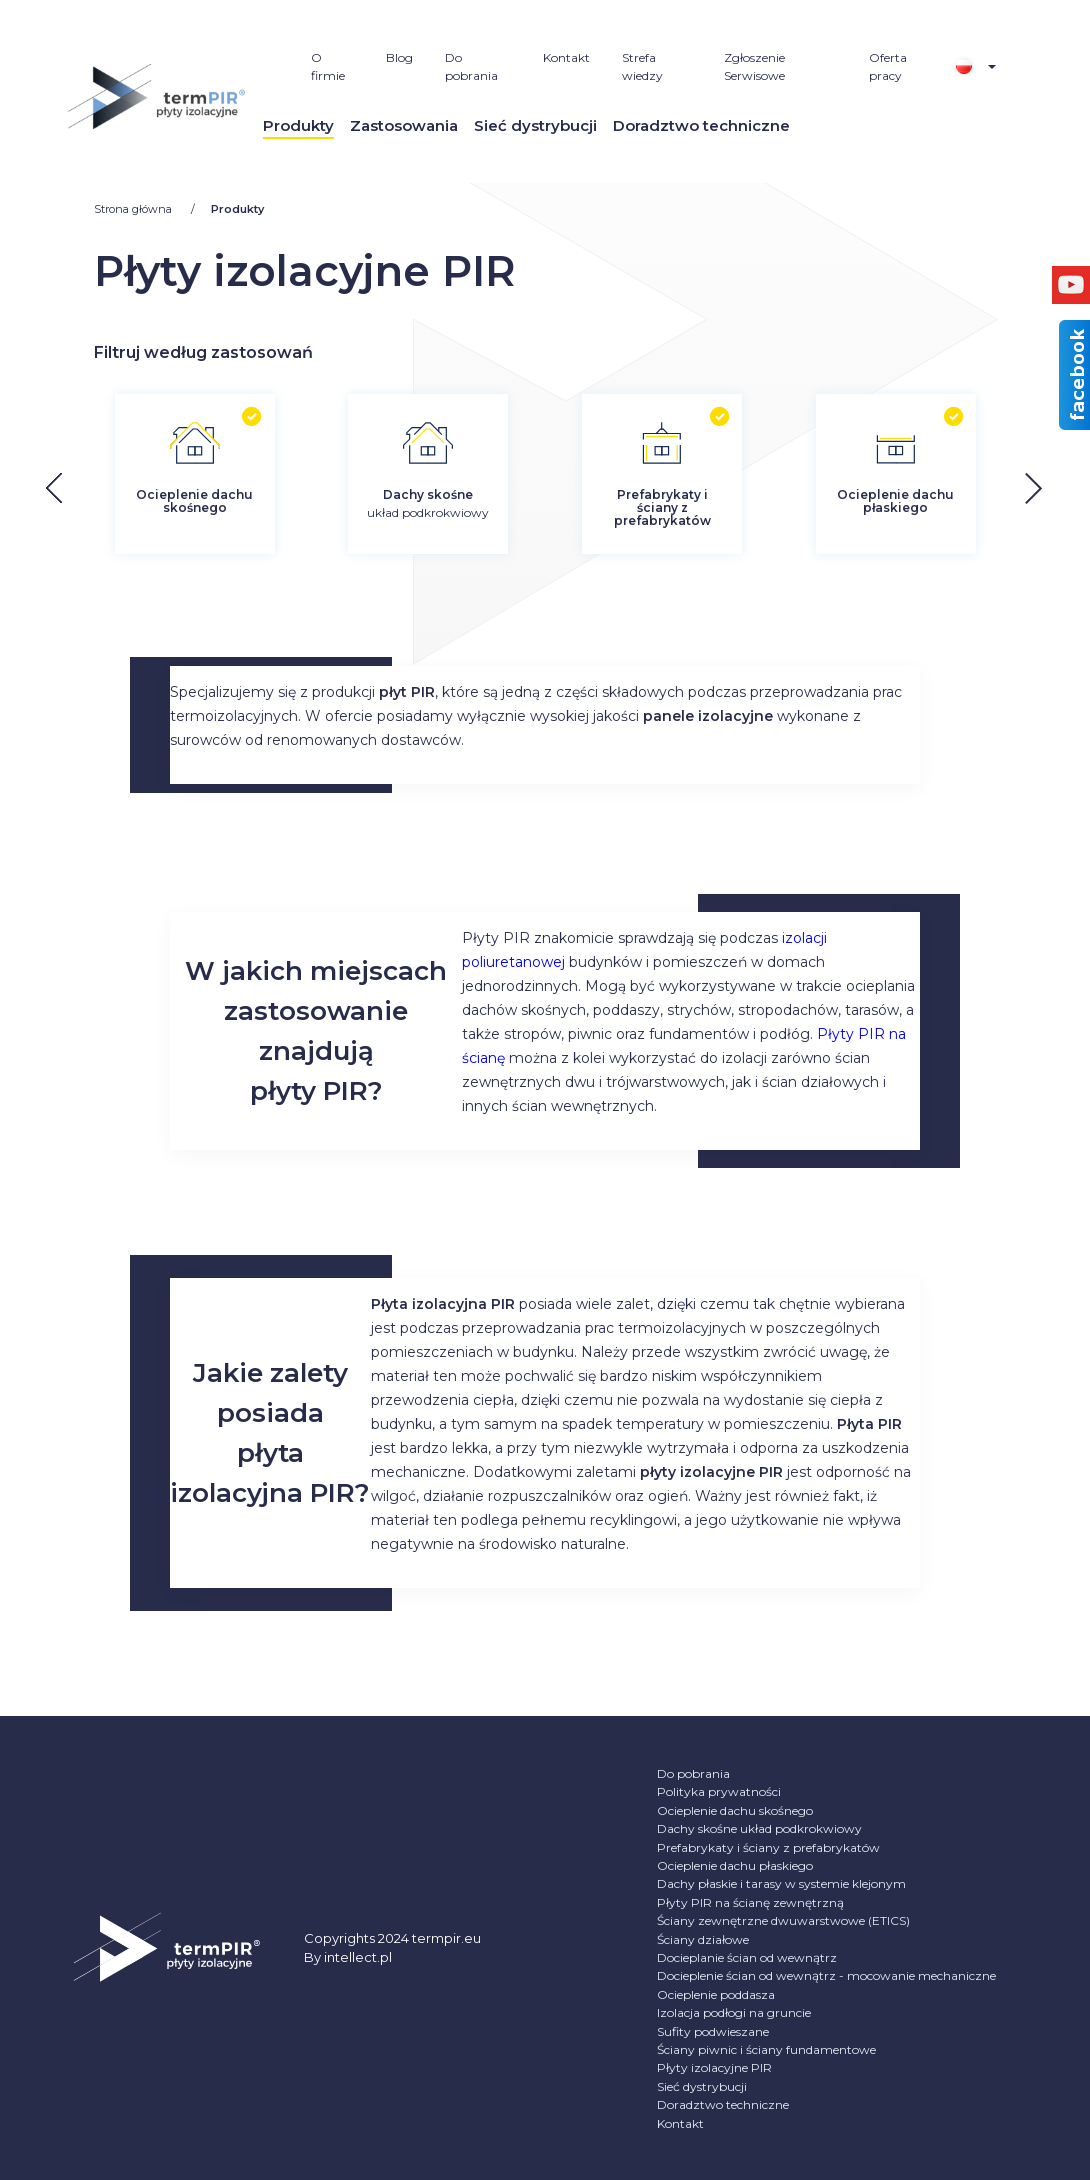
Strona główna (134, 209)
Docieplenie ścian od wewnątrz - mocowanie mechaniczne (826, 1975)
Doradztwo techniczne (701, 125)
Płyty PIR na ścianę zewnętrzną (750, 1902)
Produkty (298, 125)
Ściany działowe (703, 1939)
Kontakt (566, 57)
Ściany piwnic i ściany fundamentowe (766, 2049)
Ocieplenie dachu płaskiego (735, 1865)
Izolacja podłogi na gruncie (734, 2012)
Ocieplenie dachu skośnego (735, 1810)
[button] (1049, 488)
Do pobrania (693, 1773)
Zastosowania (404, 125)
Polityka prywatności (719, 1791)
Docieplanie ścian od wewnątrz (747, 1957)
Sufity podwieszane (713, 2031)
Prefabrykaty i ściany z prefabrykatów (768, 1847)
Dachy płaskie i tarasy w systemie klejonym (781, 1883)
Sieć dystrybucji (535, 125)
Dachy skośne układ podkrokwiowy (759, 1828)
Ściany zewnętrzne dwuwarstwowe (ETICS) (783, 1920)
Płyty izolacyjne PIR (714, 2067)
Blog (399, 57)
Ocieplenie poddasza (716, 1994)
